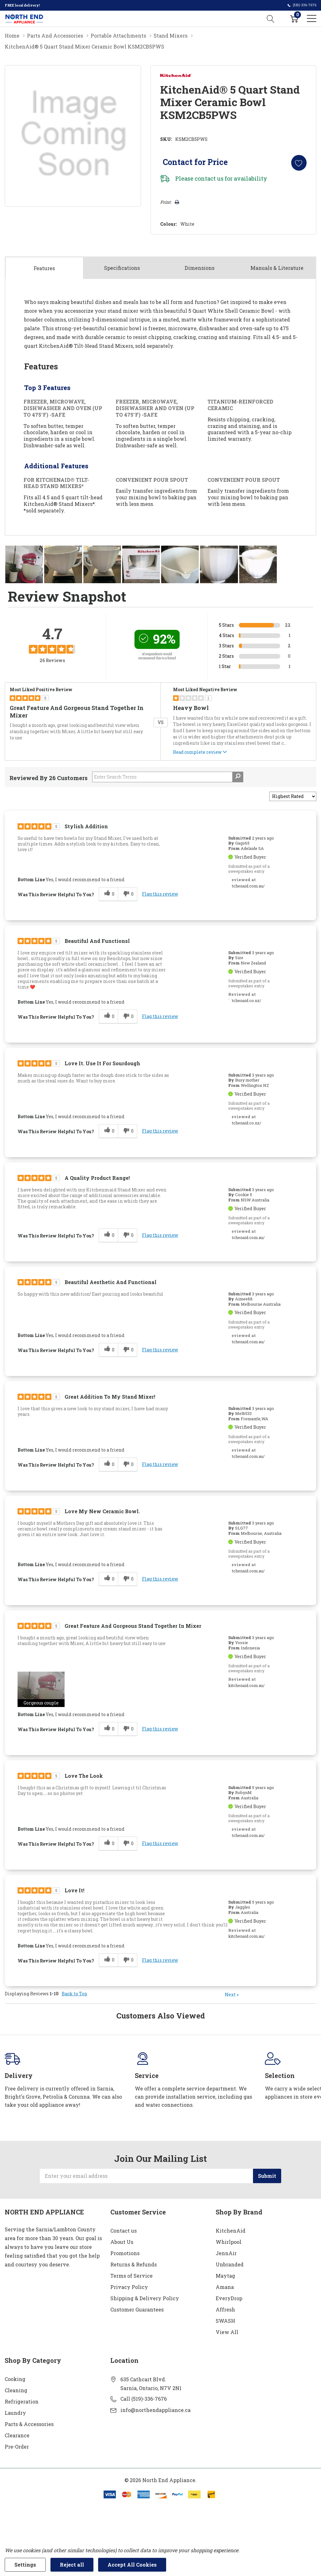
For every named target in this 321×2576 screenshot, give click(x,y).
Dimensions (199, 268)
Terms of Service (131, 2275)
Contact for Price (194, 162)
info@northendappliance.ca (155, 2409)
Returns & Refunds (133, 2264)
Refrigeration (22, 2401)
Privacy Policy (129, 2286)
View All (227, 2331)
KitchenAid (230, 2230)
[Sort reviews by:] (292, 796)
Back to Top (74, 1994)
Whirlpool (228, 2241)
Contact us (123, 2230)
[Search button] (271, 18)
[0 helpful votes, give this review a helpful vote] (108, 894)
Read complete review (200, 752)
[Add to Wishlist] (299, 163)
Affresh (225, 2309)
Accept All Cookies (132, 2564)
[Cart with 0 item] (294, 18)
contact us (208, 178)
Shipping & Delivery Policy (144, 2298)
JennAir (226, 2253)
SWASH (225, 2320)
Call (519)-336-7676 (143, 2398)
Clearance (17, 2435)
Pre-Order (17, 2446)
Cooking (15, 2378)
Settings (25, 2564)
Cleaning (16, 2390)
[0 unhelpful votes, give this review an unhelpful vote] (127, 894)
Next (232, 1995)
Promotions (124, 2253)
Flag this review (160, 894)
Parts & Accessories (29, 2423)
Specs (122, 268)
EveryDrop (229, 2298)
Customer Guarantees (137, 2309)
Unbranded (230, 2264)
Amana (225, 2286)
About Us (121, 2241)
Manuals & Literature (276, 268)
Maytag (225, 2275)
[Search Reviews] (167, 776)
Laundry (15, 2412)
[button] (41, 1689)
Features (44, 268)
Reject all (72, 2564)
